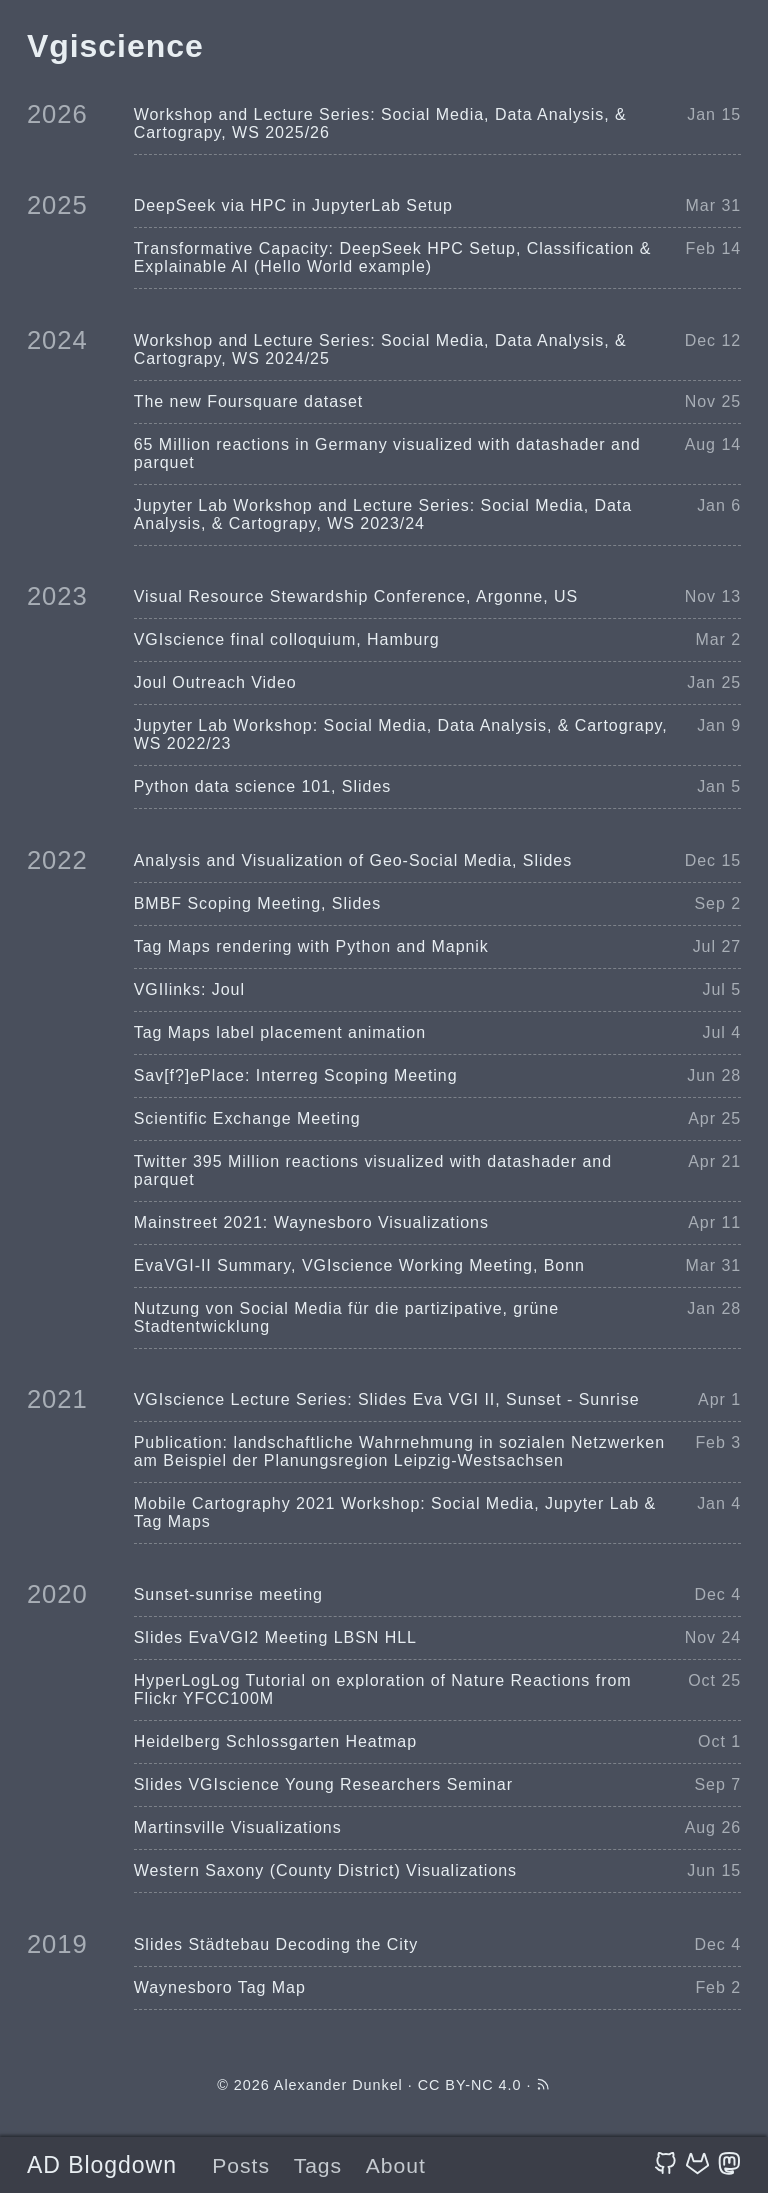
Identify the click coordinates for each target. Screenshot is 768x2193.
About (396, 2165)
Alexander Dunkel (338, 2085)
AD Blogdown (102, 2165)
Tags (318, 2165)
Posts (241, 2165)
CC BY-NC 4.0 (470, 2085)
